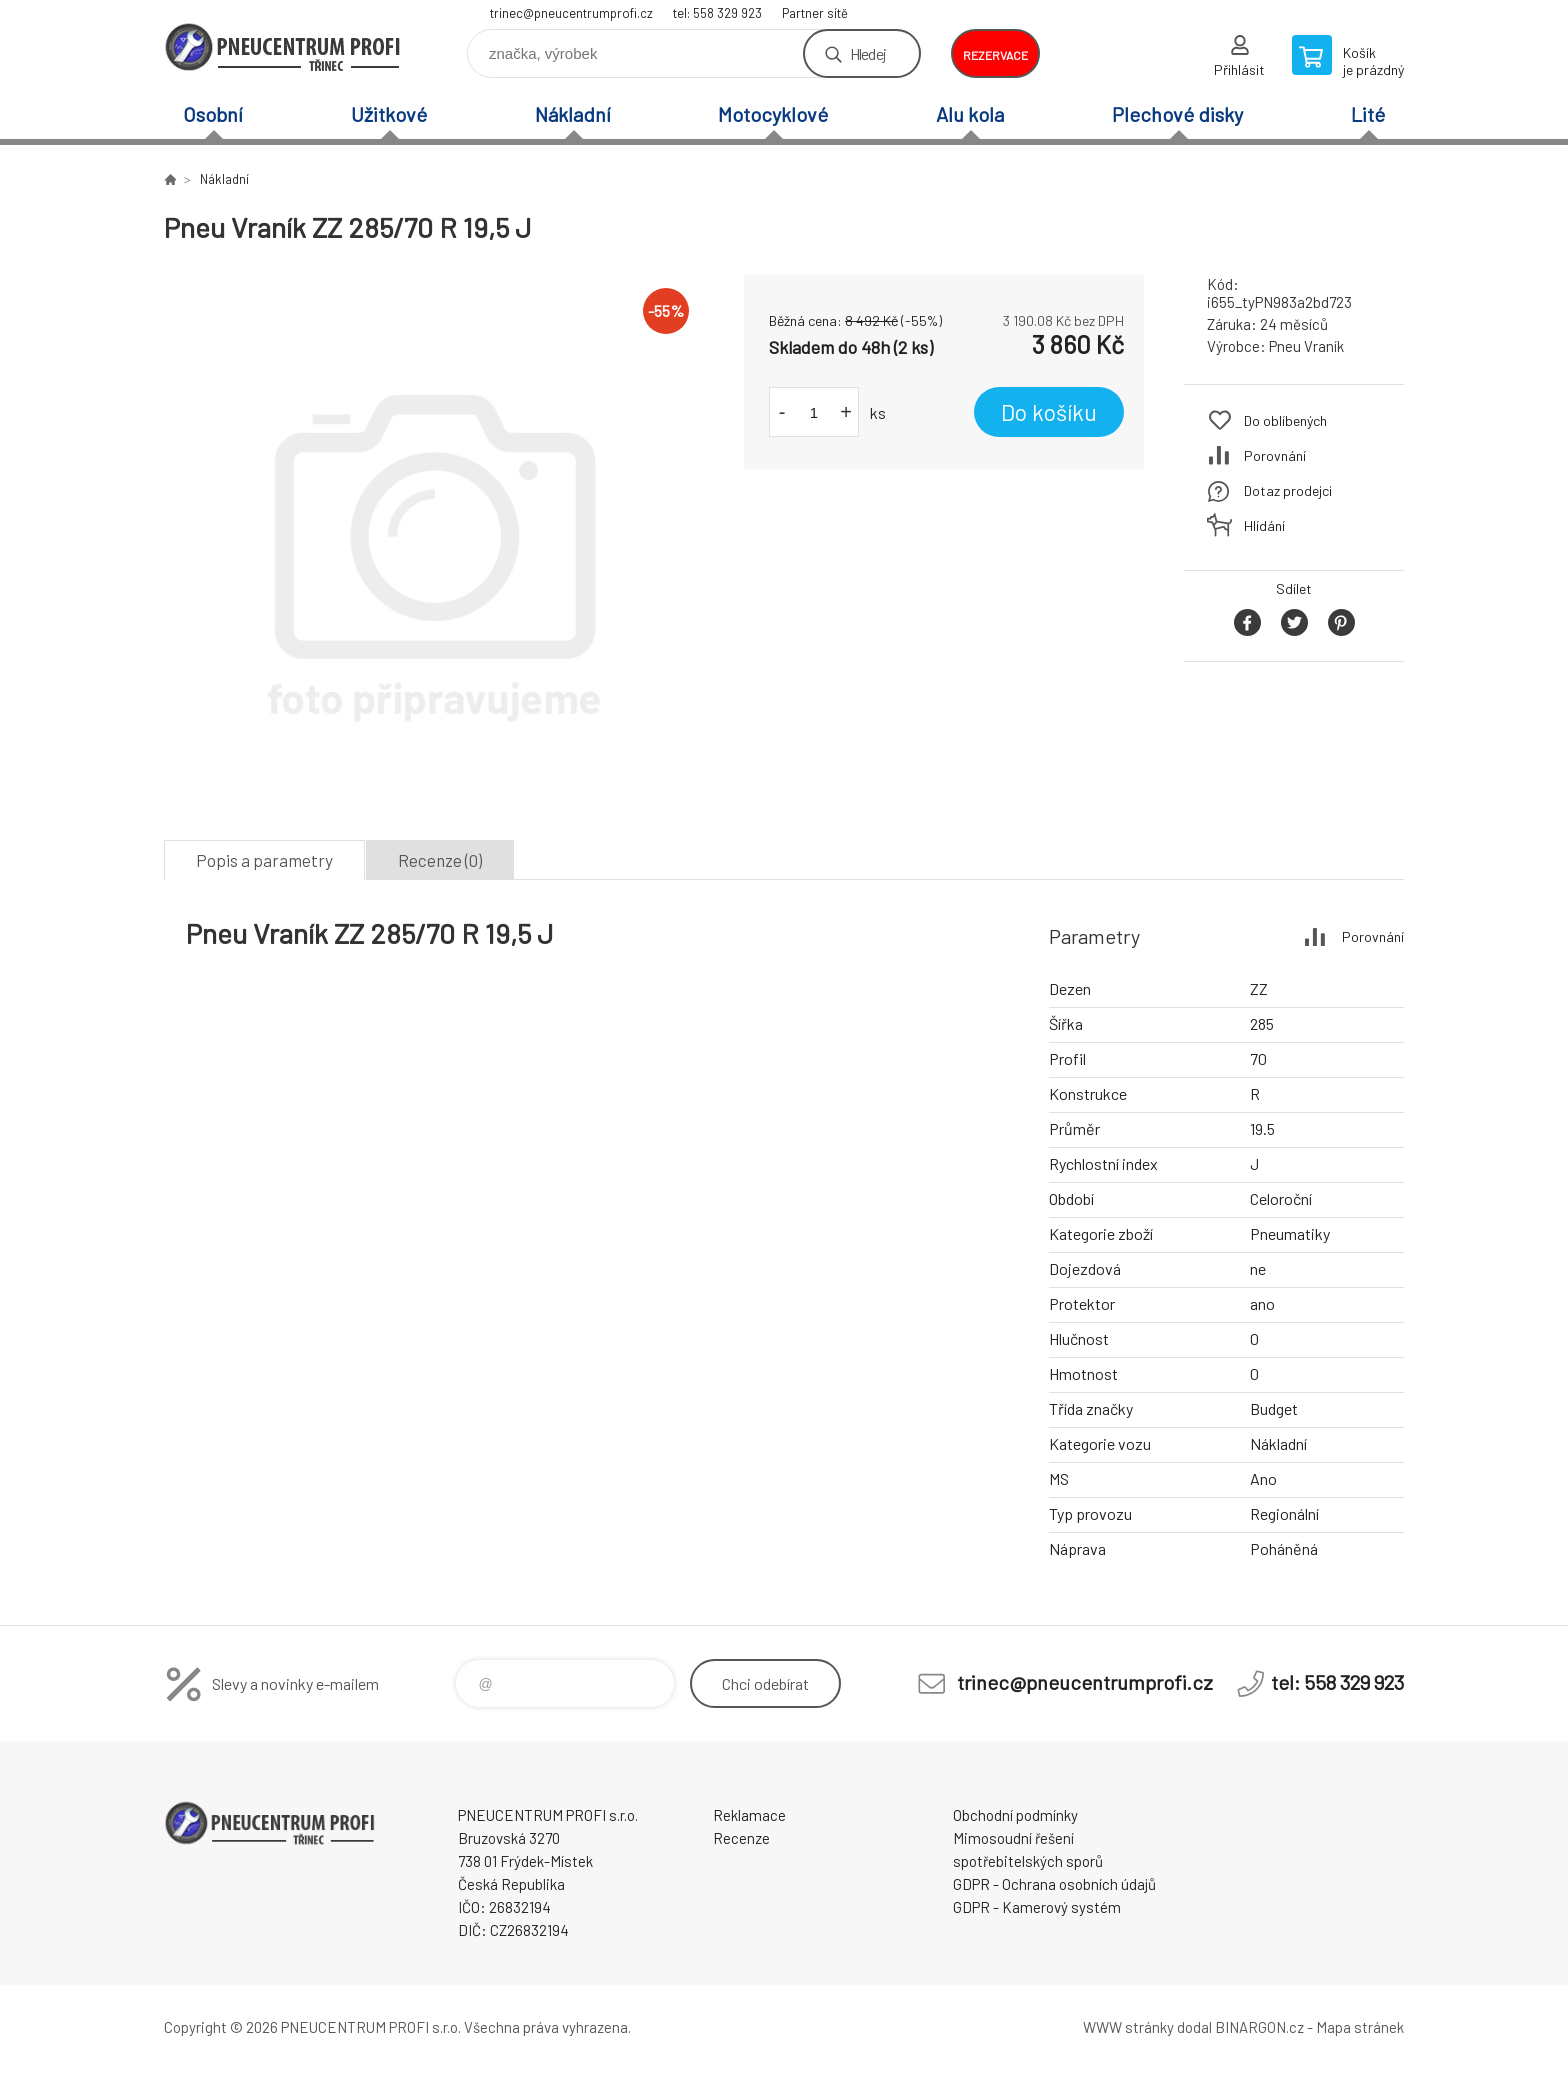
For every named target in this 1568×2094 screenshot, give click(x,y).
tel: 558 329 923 (717, 13)
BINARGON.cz (1259, 2027)
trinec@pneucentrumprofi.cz (571, 13)
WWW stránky (1128, 2027)
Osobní (213, 114)
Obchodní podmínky (1015, 1815)
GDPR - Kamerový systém (1037, 1907)
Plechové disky (1177, 114)
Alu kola (970, 114)
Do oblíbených (1285, 420)
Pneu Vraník (1306, 346)
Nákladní (573, 114)
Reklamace (749, 1815)
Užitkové (389, 114)
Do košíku (1049, 412)
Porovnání (1275, 455)
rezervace (995, 55)
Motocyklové (773, 114)
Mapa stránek (1360, 2027)
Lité (1368, 114)
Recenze (741, 1838)
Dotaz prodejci (1288, 490)
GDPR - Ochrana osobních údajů (1054, 1884)
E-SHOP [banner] (284, 46)
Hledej (868, 53)
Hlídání (1264, 525)
